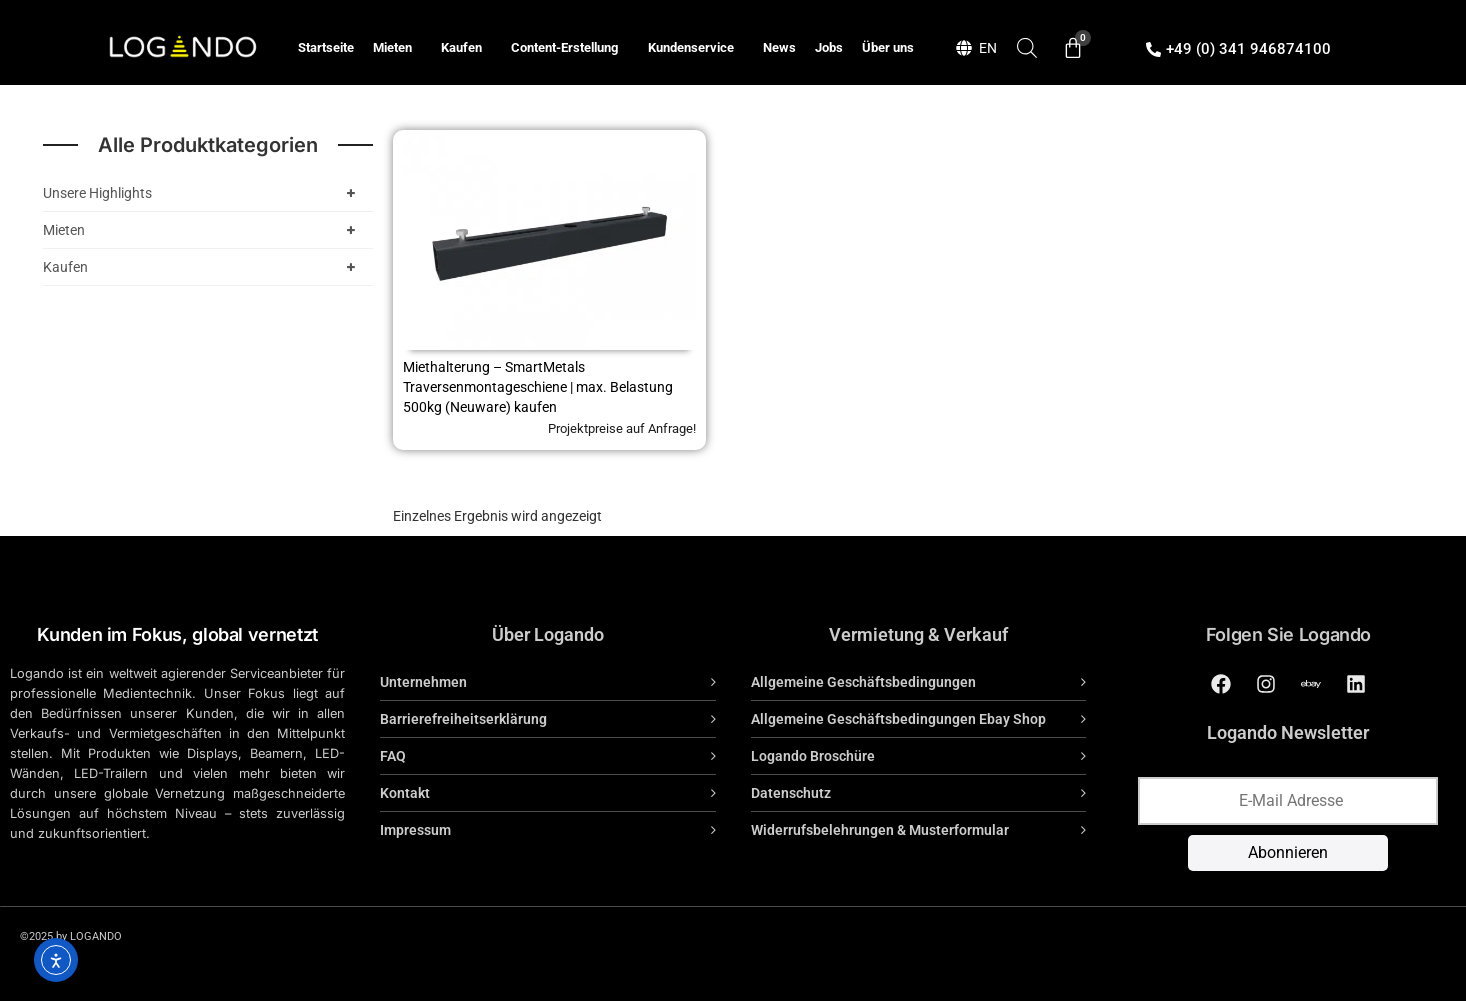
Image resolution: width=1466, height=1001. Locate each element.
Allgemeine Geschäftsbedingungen (863, 682)
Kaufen (466, 48)
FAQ (393, 756)
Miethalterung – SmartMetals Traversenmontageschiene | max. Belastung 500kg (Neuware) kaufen (538, 387)
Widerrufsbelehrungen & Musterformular (880, 830)
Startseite (326, 47)
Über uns (888, 47)
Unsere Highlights (203, 193)
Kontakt (405, 793)
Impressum (415, 830)
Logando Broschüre (813, 756)
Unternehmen (423, 682)
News (779, 47)
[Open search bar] (1027, 47)
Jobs (829, 47)
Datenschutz (791, 793)
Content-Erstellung (569, 48)
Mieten (397, 48)
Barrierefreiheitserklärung (463, 719)
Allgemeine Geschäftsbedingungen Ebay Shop (898, 719)
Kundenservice (696, 48)
